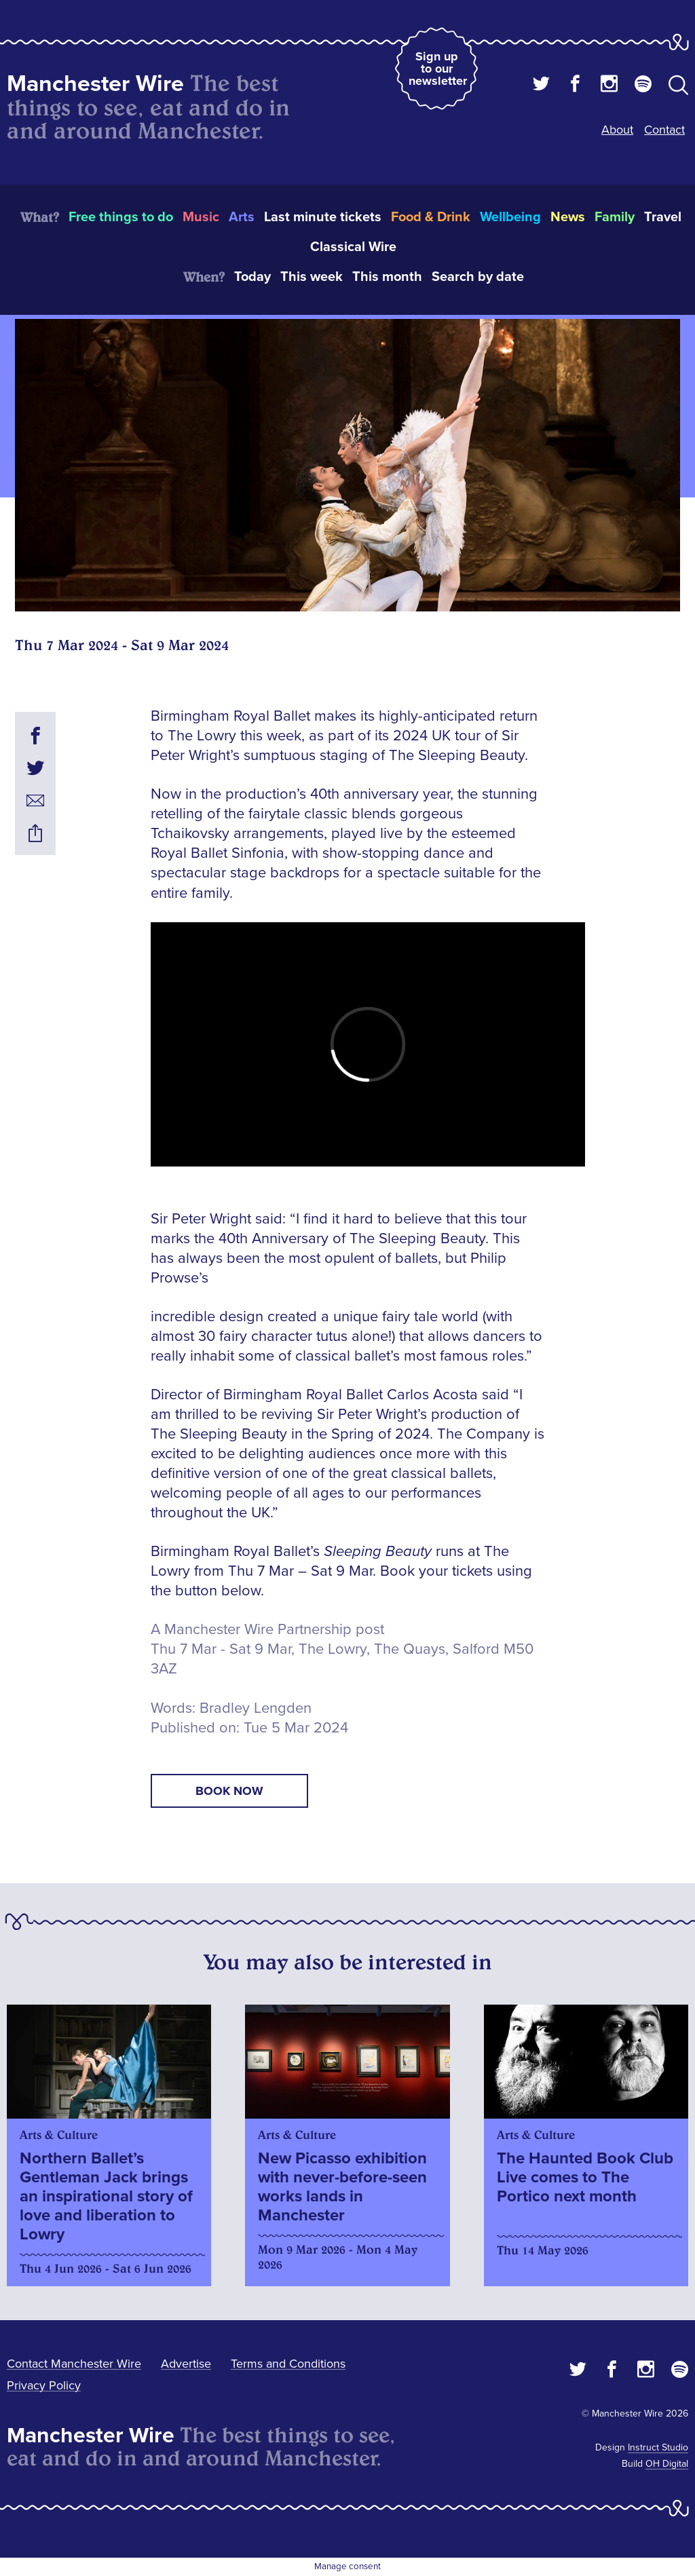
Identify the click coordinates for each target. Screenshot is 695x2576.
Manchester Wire (95, 84)
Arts (242, 217)
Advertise (186, 2363)
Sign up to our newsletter (438, 68)
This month (387, 277)
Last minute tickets (322, 217)
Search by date (478, 277)
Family (615, 217)
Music (201, 217)
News (567, 217)
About (617, 129)
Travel (662, 217)
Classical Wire (353, 247)
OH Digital (666, 2463)
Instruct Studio (658, 2447)
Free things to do (121, 217)
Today (252, 277)
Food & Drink (430, 217)
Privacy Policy (44, 2385)
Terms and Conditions (288, 2363)
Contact (664, 129)
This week (311, 277)
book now (229, 1790)
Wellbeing (510, 217)
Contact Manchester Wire (74, 2363)
